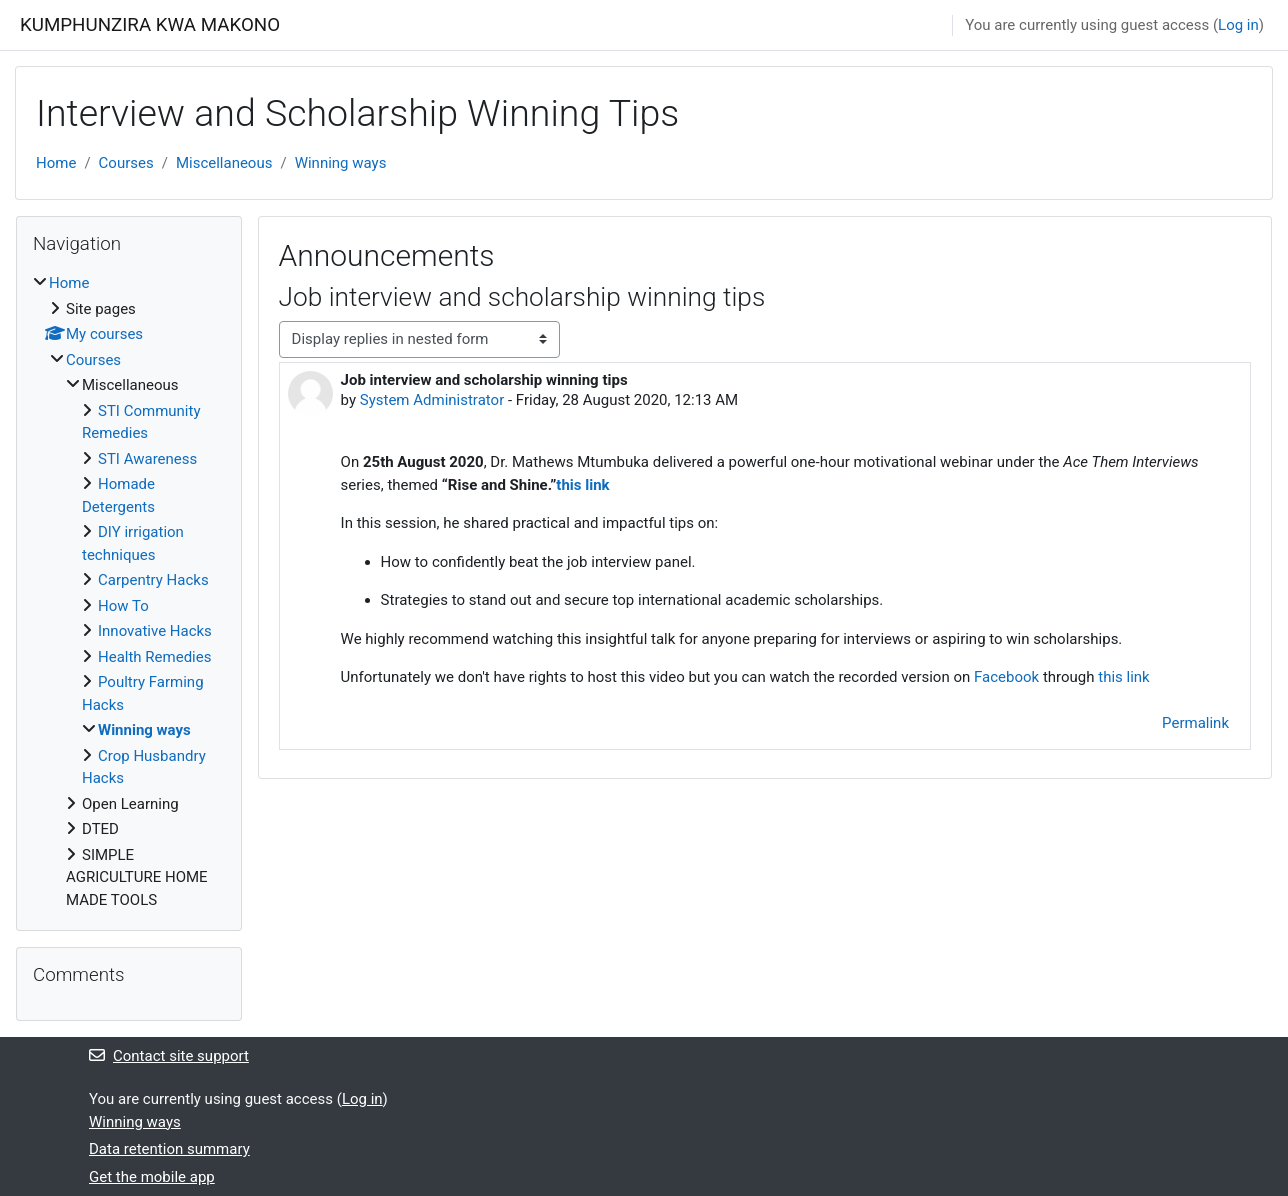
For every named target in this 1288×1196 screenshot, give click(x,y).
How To (123, 606)
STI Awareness (147, 459)
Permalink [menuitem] (1195, 723)
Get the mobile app (152, 1177)
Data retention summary (169, 1149)
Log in (1238, 25)
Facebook (1006, 677)
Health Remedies (154, 657)
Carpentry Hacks (153, 580)
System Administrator (432, 400)
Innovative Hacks (155, 631)
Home (56, 163)
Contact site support (169, 1056)
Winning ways (341, 163)
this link (582, 485)
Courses (126, 163)
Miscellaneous (224, 163)
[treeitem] (129, 591)
